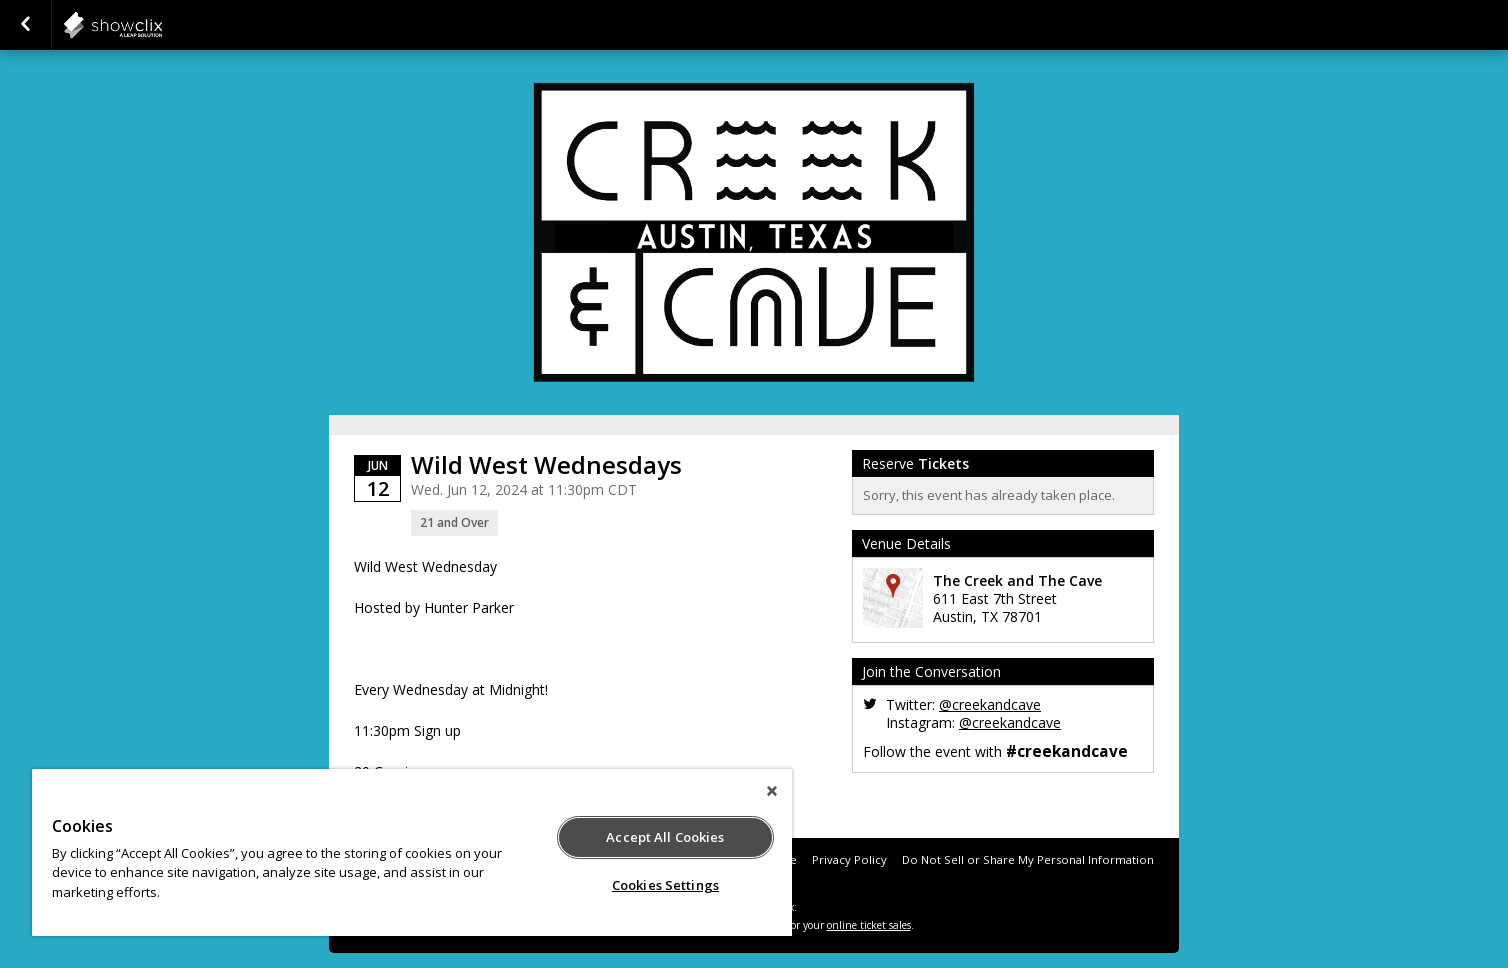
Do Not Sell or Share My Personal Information (1028, 859)
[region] (412, 852)
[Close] (772, 791)
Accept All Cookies (665, 837)
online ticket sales (869, 925)
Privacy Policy (849, 859)
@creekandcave (990, 704)
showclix (162, 25)
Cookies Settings (665, 885)
